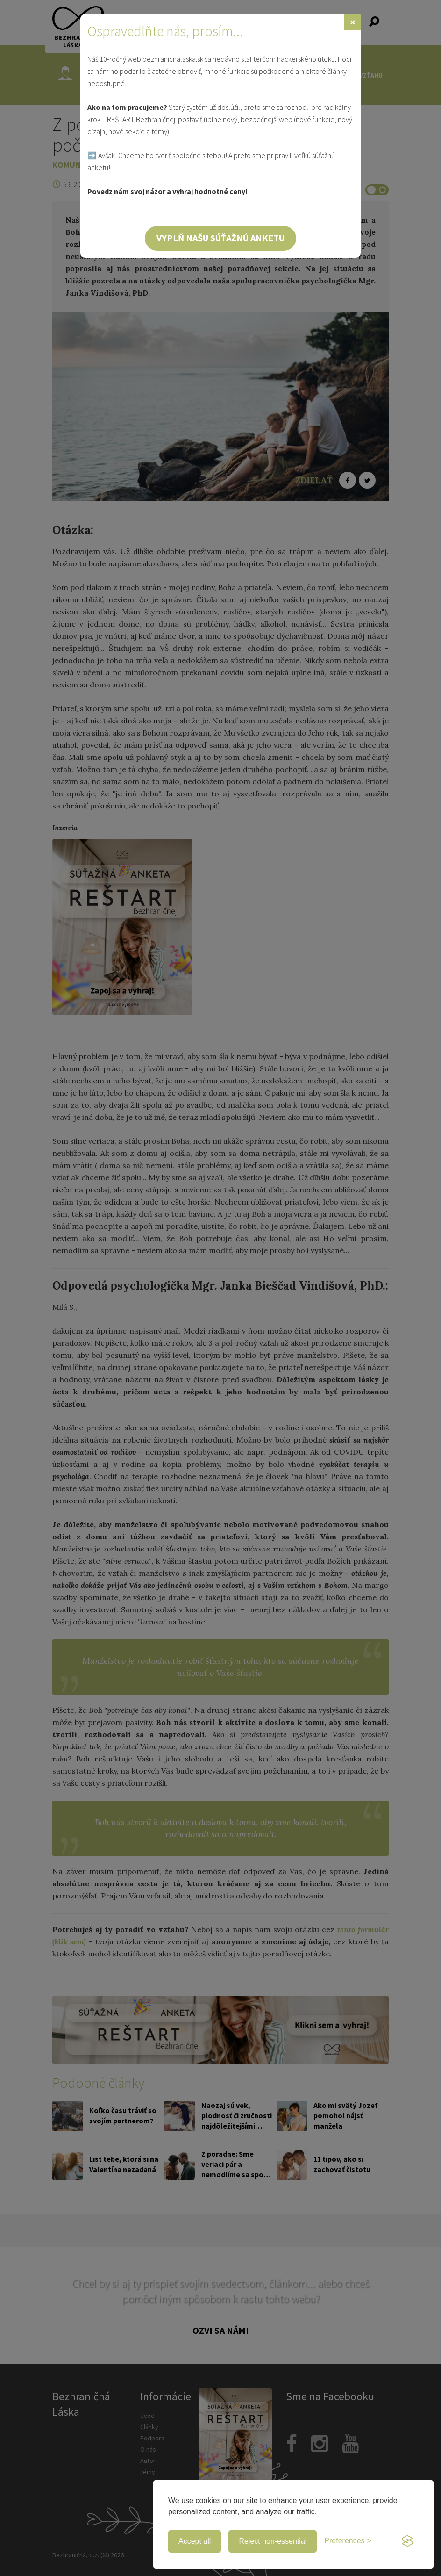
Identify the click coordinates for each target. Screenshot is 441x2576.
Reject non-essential (272, 2541)
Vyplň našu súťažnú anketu (220, 238)
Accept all (194, 2541)
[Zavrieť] (352, 22)
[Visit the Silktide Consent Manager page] (407, 2541)
